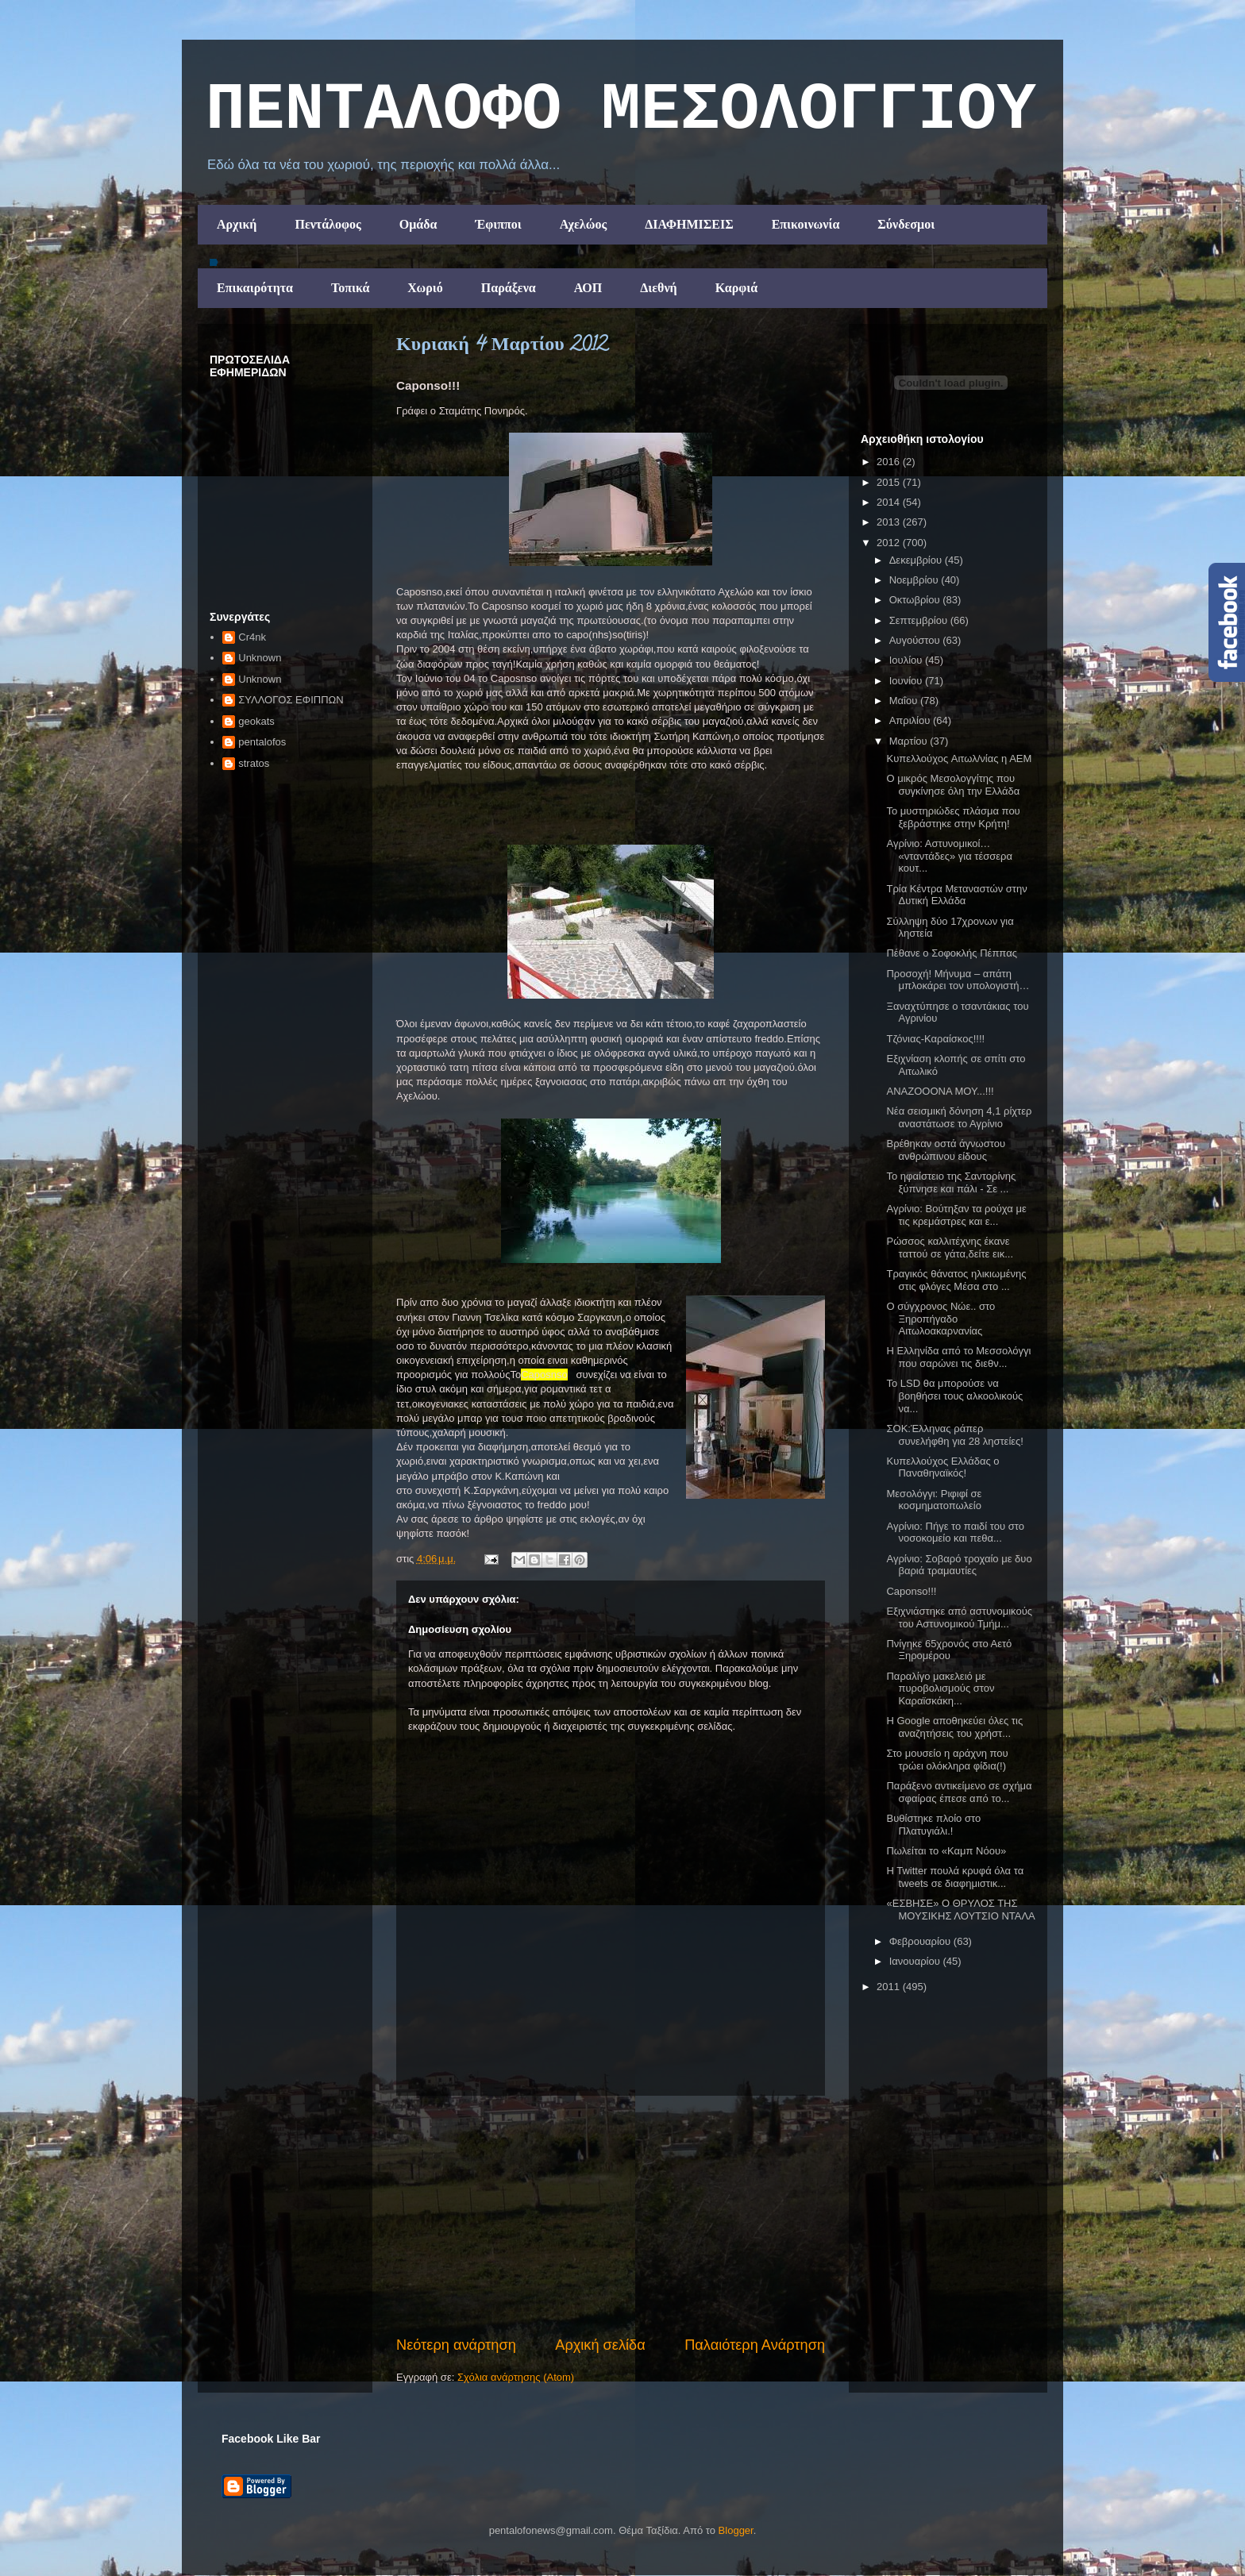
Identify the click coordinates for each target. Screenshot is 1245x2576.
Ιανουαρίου (916, 1961)
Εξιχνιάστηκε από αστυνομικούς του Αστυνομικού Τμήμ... (959, 1617)
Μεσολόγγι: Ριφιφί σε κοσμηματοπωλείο (933, 1500)
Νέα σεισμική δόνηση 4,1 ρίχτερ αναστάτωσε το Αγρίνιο (958, 1117)
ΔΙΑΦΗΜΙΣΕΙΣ (689, 224)
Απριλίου (911, 720)
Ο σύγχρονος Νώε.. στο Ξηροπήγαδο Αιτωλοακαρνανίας (940, 1318)
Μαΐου (904, 701)
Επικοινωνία (806, 224)
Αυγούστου (916, 640)
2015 (890, 482)
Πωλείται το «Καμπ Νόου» (946, 1851)
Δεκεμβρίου (917, 560)
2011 (890, 1987)
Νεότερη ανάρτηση (456, 2345)
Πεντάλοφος (327, 224)
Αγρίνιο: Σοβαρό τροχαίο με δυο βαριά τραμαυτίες (958, 1565)
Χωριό (424, 288)
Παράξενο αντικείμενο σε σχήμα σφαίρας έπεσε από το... (958, 1792)
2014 (890, 502)
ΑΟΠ (588, 288)
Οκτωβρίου (915, 600)
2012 (890, 543)
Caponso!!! (911, 1591)
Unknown (259, 658)
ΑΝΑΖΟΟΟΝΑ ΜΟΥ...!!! (939, 1091)
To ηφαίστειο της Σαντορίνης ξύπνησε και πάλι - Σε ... (951, 1182)
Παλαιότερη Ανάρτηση (754, 2345)
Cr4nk (252, 637)
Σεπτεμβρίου (919, 620)
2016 (890, 462)
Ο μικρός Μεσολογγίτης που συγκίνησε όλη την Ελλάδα (953, 784)
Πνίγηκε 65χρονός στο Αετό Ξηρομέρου (949, 1650)
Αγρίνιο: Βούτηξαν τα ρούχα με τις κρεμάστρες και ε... (956, 1215)
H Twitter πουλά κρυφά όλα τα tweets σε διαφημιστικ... (954, 1877)
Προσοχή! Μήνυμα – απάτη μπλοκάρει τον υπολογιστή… (957, 980)
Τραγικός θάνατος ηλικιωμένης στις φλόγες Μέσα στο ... (956, 1280)
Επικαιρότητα (255, 288)
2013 (890, 522)
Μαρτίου (910, 741)
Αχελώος (583, 224)
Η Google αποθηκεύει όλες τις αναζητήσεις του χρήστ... (954, 1727)
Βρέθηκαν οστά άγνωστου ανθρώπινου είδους (945, 1150)
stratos (253, 763)
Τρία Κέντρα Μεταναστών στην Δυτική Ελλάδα (956, 895)
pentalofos (262, 742)
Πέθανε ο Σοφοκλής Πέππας (951, 953)
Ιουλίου (907, 660)
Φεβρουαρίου (921, 1941)
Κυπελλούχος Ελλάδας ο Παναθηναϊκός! (942, 1467)
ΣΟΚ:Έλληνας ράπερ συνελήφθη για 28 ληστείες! (954, 1435)
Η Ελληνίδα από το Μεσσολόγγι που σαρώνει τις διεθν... (958, 1357)
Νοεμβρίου (915, 580)
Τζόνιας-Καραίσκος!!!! (935, 1039)
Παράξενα (508, 288)
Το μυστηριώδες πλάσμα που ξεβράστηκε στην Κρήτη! (953, 817)
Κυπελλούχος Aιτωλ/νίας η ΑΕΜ (958, 758)
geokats (256, 721)
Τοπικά (350, 288)
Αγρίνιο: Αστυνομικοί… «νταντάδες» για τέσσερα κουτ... (949, 855)
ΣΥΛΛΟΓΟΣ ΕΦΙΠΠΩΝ (290, 700)
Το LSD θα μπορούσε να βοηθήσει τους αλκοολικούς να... (954, 1395)
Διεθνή (658, 288)
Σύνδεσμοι (906, 224)
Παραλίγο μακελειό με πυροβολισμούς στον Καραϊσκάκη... (940, 1688)
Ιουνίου (907, 681)
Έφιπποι (498, 224)
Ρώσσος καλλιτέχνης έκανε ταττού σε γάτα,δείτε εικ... (949, 1247)
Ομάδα (418, 224)
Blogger (736, 2530)
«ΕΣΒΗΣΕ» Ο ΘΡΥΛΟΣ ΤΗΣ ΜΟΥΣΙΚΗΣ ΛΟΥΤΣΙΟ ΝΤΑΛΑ (960, 1909)
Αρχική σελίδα (600, 2345)
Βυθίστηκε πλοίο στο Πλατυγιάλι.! (933, 1824)
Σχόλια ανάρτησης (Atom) (515, 2377)
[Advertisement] (610, 2215)
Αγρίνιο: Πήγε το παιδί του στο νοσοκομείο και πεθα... (954, 1532)
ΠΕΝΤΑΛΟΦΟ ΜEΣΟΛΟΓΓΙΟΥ (621, 110)
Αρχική (236, 224)
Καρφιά (736, 288)
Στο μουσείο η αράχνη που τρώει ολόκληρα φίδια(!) (947, 1759)
